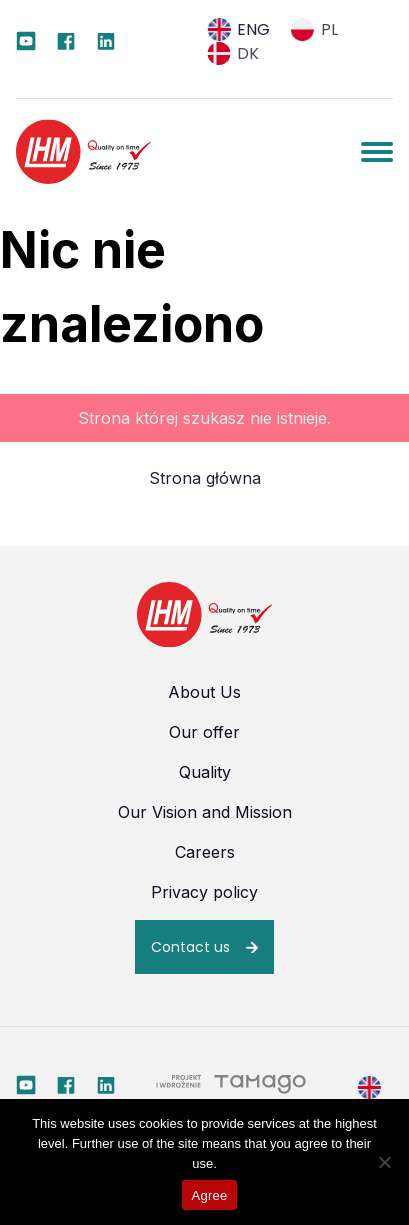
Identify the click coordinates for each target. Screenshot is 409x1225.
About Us (204, 692)
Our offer (204, 732)
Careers (205, 852)
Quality (205, 772)
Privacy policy (204, 892)
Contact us (190, 947)
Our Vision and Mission (205, 812)
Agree (210, 1195)
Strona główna (205, 478)
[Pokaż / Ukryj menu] (377, 152)
